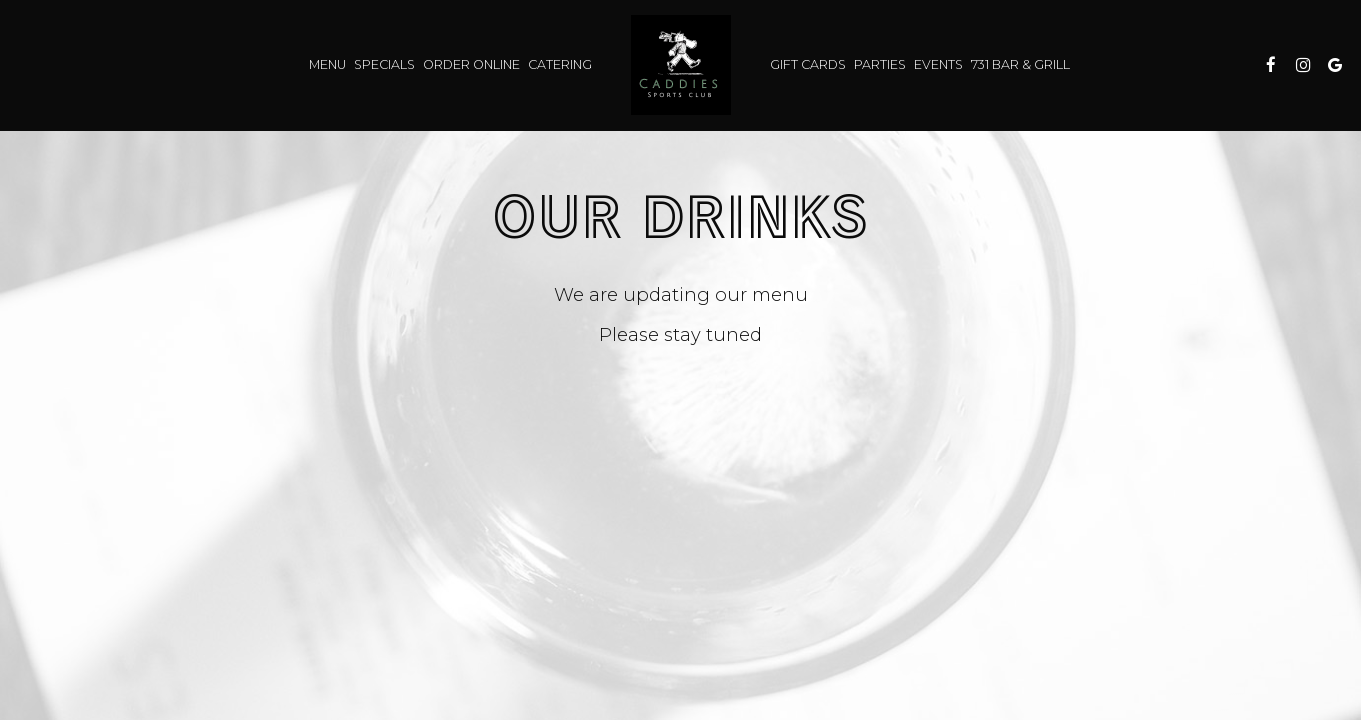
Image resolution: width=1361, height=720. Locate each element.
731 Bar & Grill (1020, 64)
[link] (681, 65)
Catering (560, 64)
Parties (880, 64)
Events (938, 64)
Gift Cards (808, 64)
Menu (327, 64)
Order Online (471, 64)
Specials (384, 64)
